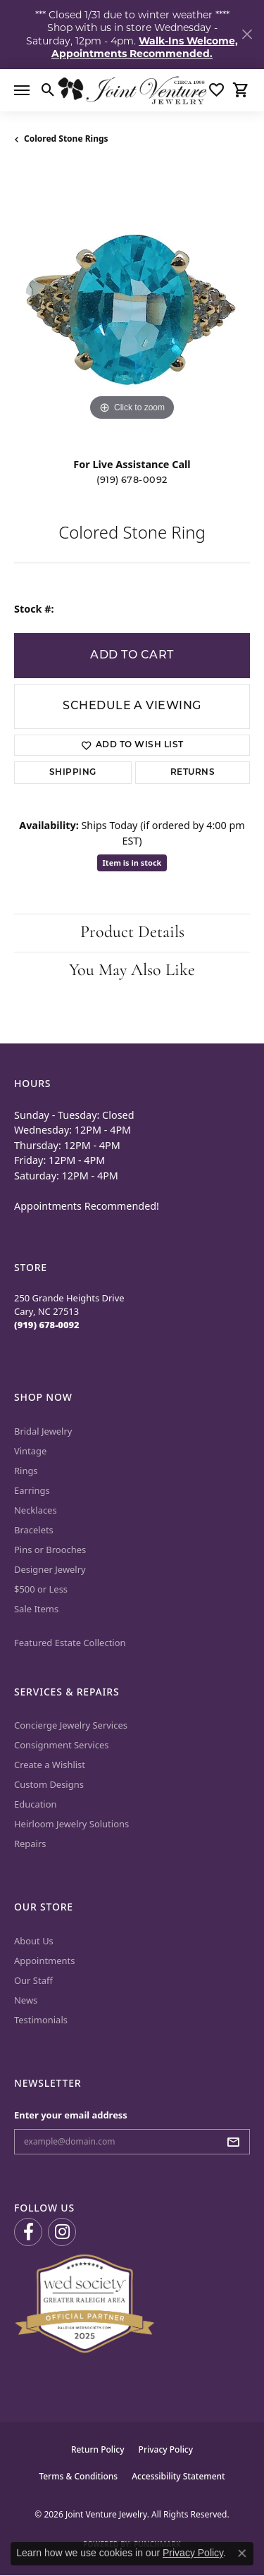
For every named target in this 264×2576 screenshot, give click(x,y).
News (25, 2000)
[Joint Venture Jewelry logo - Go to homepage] (132, 90)
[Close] (247, 34)
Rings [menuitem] (26, 1470)
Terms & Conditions (78, 2476)
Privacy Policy (166, 2449)
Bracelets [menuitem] (34, 1529)
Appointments (44, 1960)
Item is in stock (132, 862)
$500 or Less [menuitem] (41, 1589)
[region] (132, 306)
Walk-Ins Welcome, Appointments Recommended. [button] (144, 47)
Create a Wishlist (49, 1764)
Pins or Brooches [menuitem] (50, 1549)
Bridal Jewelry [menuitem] (43, 1431)
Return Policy (98, 2449)
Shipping (72, 772)
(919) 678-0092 (132, 480)
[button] (48, 90)
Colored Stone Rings (66, 139)
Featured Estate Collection (70, 1642)
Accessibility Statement (178, 2476)
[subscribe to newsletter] (237, 2142)
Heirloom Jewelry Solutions (71, 1823)
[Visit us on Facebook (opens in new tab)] (28, 2232)
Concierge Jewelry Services (70, 1725)
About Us (34, 1940)
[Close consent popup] (242, 2553)
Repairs (30, 1843)
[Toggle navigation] (22, 90)
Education (35, 1804)
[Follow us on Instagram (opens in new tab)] (62, 2232)
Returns (192, 772)
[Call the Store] (47, 1324)
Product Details (132, 932)
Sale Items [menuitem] (36, 1608)
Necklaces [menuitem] (35, 1510)
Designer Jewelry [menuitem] (50, 1569)
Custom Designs (49, 1784)
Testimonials (41, 2019)
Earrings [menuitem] (32, 1490)
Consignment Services (61, 1744)
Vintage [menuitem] (30, 1451)
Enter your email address (70, 2115)
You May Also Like (132, 970)
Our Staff (33, 1980)
